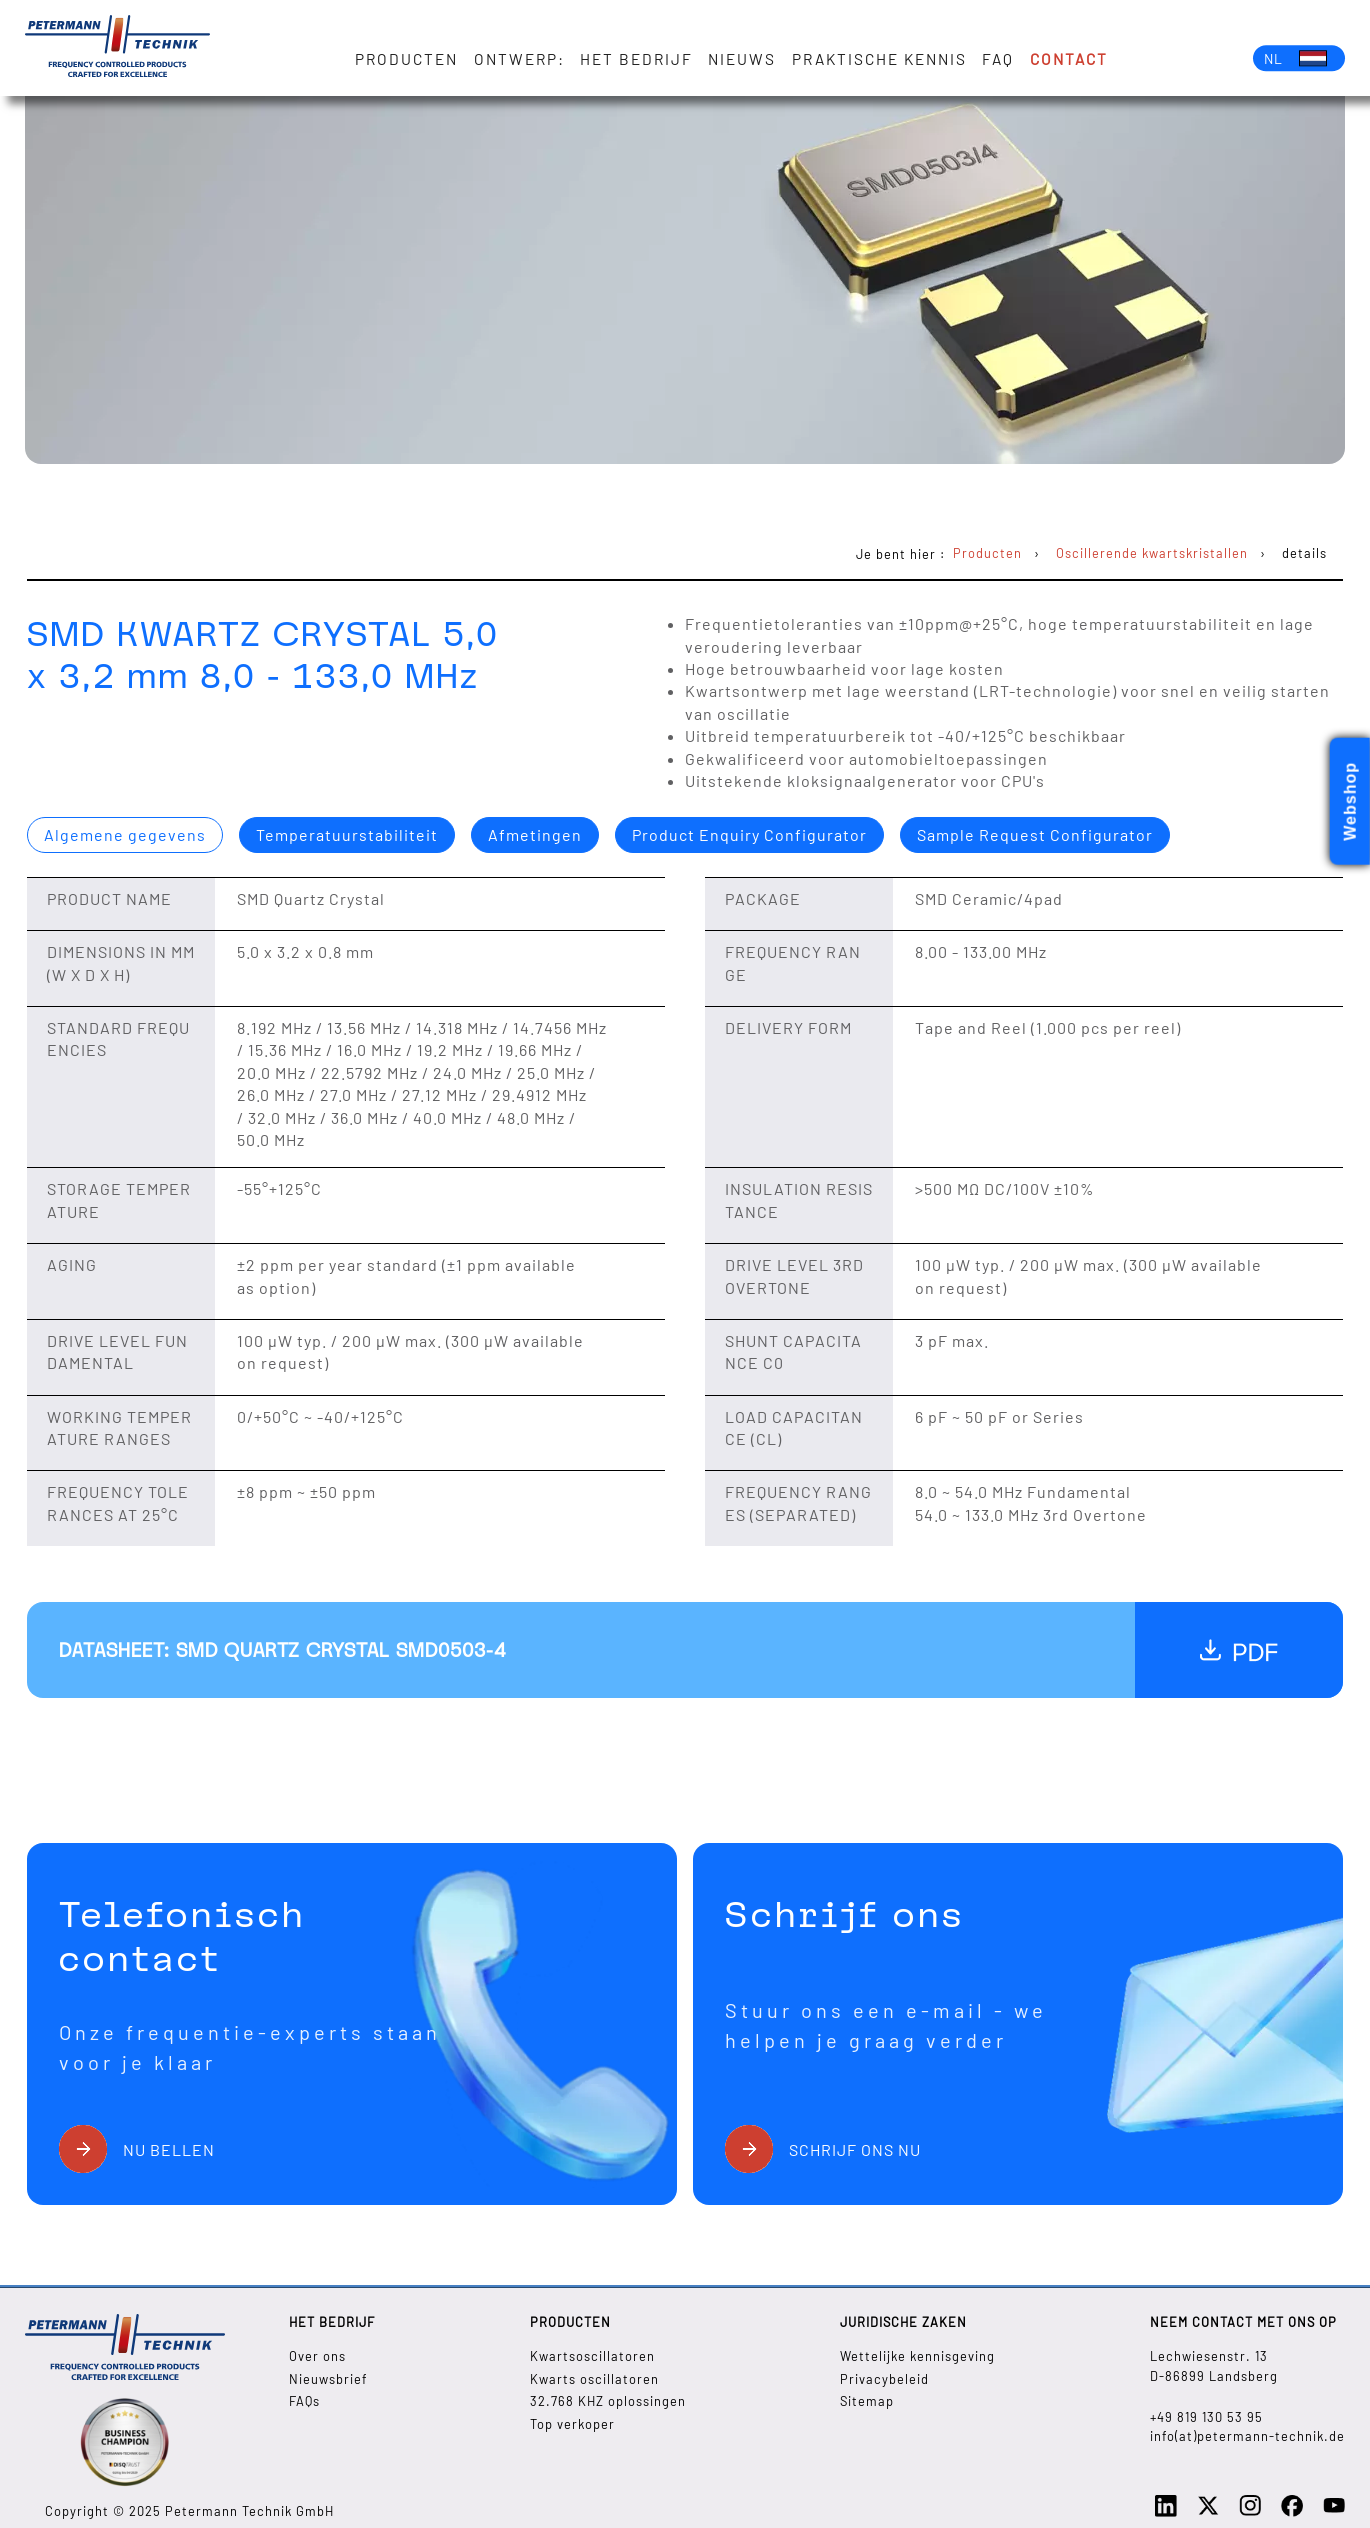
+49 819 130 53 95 (1206, 2417)
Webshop (1350, 801)
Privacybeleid (884, 2379)
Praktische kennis (879, 59)
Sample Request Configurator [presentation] (1035, 834)
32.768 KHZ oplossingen (608, 2401)
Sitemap (867, 2401)
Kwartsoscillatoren (592, 2356)
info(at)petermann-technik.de (1247, 2436)
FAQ (998, 59)
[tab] (125, 835)
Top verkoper (572, 2424)
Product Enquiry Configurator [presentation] (749, 834)
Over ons (317, 2356)
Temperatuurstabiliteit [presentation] (347, 834)
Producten (407, 59)
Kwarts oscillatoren (594, 2379)
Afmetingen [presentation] (535, 834)
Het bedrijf (636, 59)
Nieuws (743, 59)
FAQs (304, 2401)
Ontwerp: (519, 59)
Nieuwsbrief (328, 2379)
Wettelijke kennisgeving (917, 2356)
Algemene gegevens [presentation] (125, 834)
